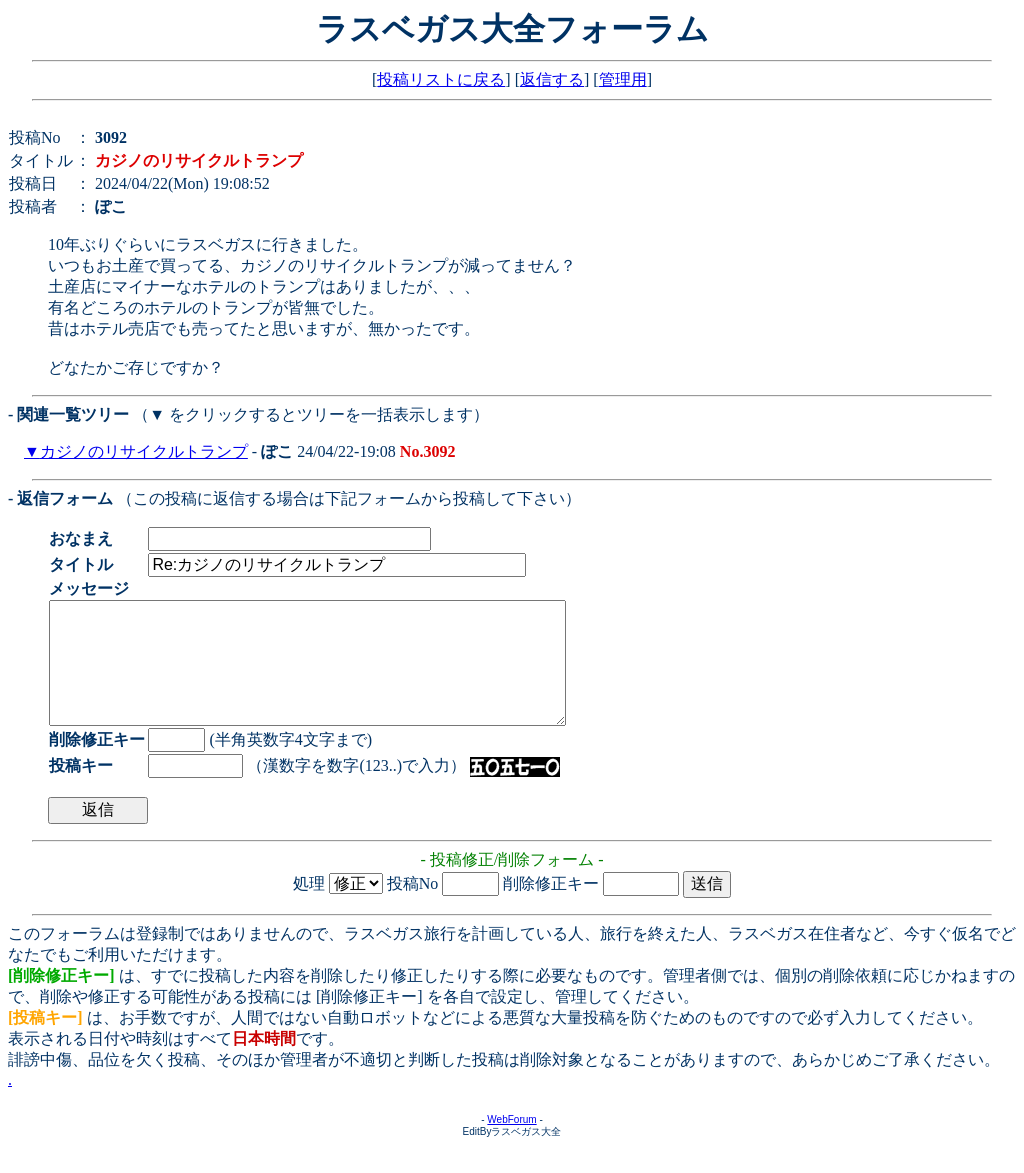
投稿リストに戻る (441, 79)
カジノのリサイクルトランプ (144, 451)
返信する (552, 79)
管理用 (623, 79)
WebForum (511, 1143)
